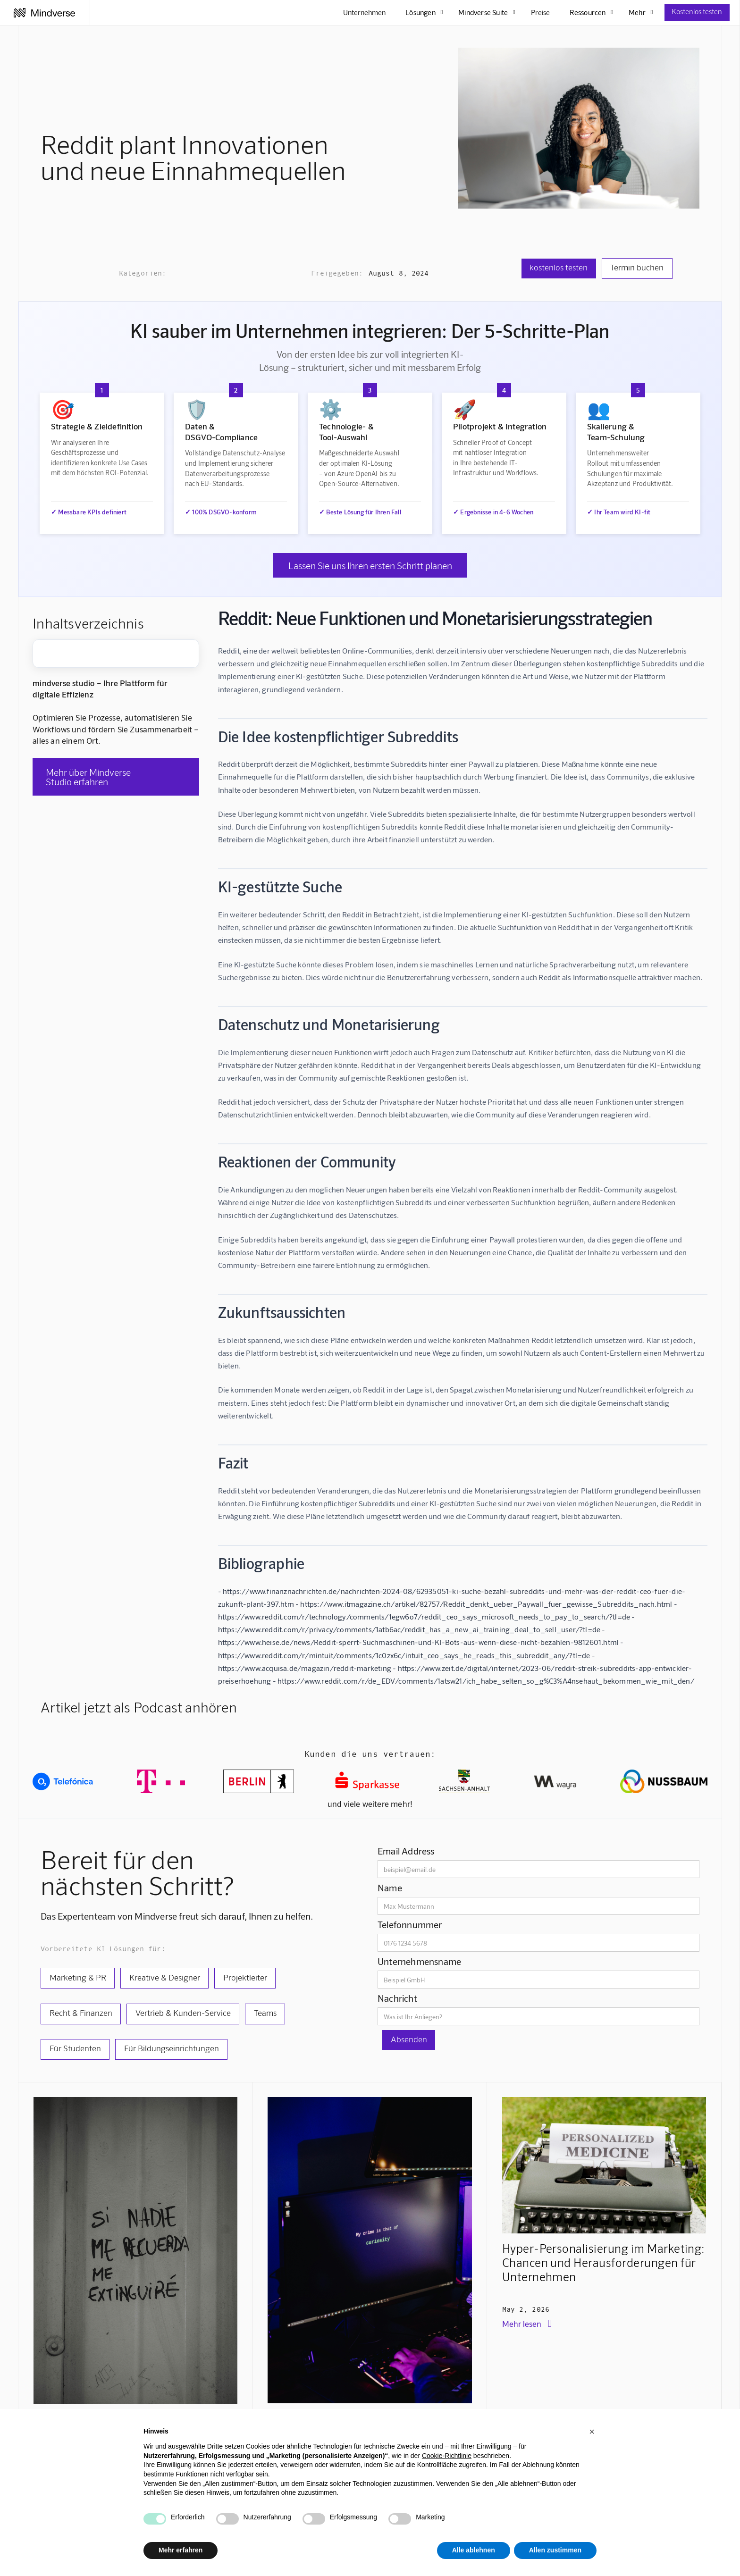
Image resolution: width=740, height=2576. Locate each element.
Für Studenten (75, 2048)
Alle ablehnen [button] (473, 2550)
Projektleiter (245, 1977)
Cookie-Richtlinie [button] (446, 2455)
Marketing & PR (78, 1977)
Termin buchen (637, 267)
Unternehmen (364, 12)
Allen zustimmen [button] (555, 2550)
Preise (540, 12)
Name (390, 1887)
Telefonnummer (410, 1924)
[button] (591, 2431)
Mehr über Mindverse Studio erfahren (88, 776)
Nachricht (397, 1998)
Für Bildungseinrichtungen (171, 2048)
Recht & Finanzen (81, 2012)
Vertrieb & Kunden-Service (183, 2012)
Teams (265, 2012)
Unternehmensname (419, 1961)
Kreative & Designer (164, 1977)
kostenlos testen (559, 267)
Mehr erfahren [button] (180, 2550)
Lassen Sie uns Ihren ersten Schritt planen (370, 565)
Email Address (406, 1850)
